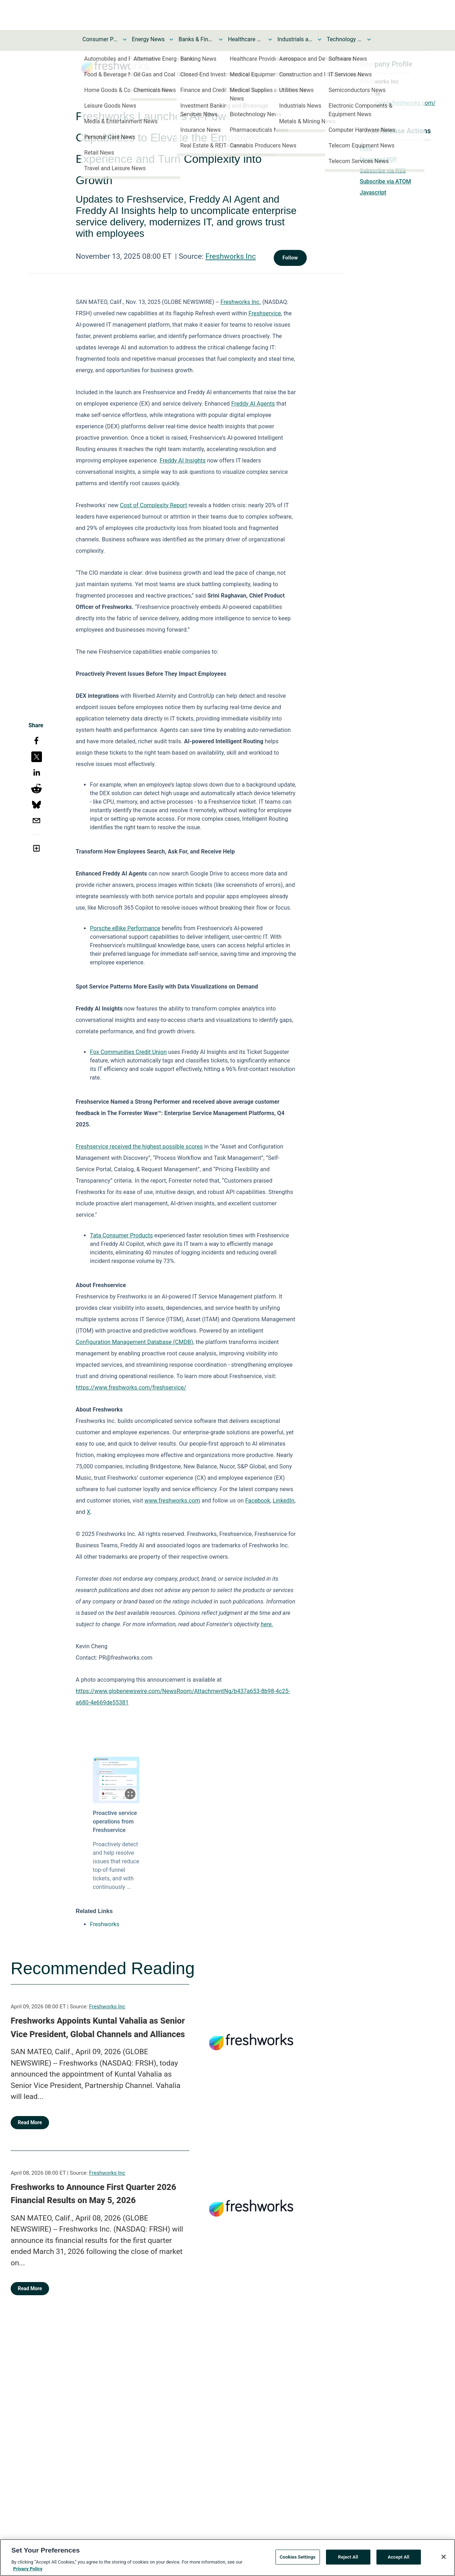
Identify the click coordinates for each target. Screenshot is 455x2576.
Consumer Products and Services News (100, 39)
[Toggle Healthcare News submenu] (270, 39)
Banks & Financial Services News (196, 39)
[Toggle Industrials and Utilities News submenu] (319, 39)
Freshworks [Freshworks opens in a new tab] (104, 1924)
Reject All (348, 2557)
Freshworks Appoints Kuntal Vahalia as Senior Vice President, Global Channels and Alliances (98, 2027)
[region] (227, 2557)
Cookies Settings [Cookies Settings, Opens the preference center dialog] (298, 2557)
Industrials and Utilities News (295, 39)
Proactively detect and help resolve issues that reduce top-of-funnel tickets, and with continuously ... (116, 1865)
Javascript (373, 192)
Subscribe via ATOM (385, 181)
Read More (30, 2122)
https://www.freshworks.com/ (397, 103)
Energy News (148, 39)
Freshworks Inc (230, 256)
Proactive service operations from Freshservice (115, 1821)
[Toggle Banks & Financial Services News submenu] (220, 39)
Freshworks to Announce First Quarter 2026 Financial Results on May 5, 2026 (93, 2194)
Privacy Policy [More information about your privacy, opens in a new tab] (27, 2568)
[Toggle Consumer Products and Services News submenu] (124, 39)
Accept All (399, 2557)
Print (366, 148)
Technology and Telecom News (344, 39)
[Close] (443, 2557)
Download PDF (378, 159)
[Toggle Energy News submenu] (171, 39)
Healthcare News (245, 39)
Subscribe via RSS (383, 170)
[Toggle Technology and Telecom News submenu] (369, 39)
